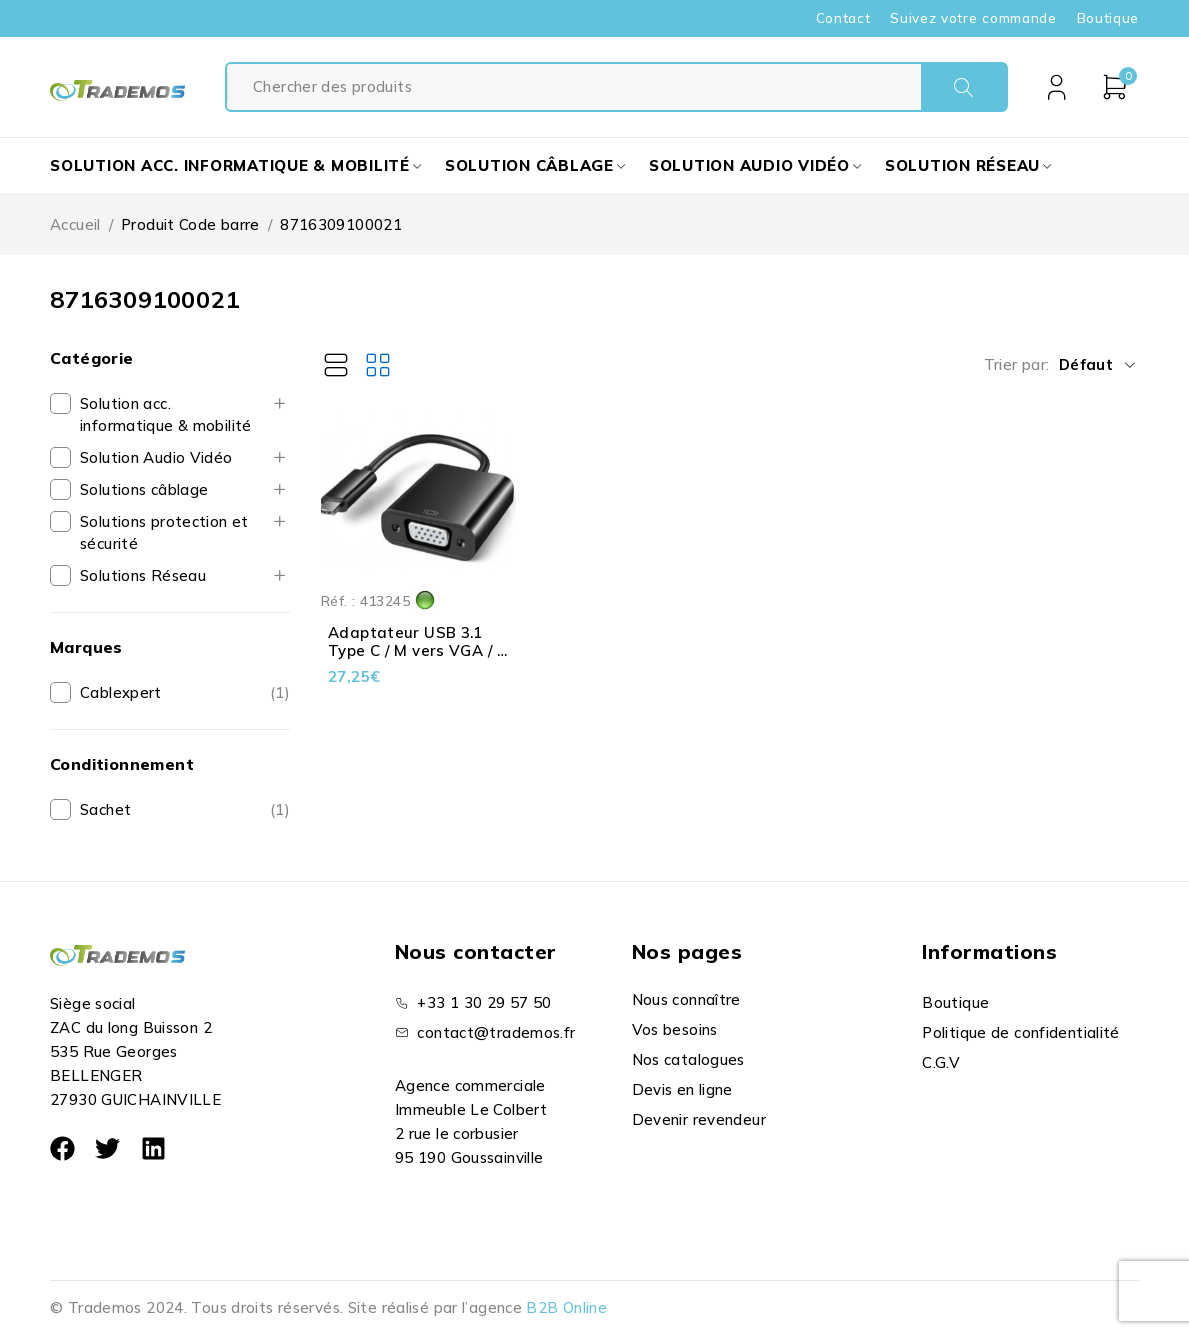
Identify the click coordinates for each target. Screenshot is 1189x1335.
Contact (843, 18)
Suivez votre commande (973, 18)
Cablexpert (121, 692)
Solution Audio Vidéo (156, 457)
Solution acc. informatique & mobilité (166, 414)
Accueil (75, 224)
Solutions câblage (144, 489)
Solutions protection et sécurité (164, 532)
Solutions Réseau (143, 575)
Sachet (105, 809)
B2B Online (566, 1307)
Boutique (1108, 18)
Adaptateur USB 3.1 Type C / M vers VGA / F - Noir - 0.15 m (417, 650)
